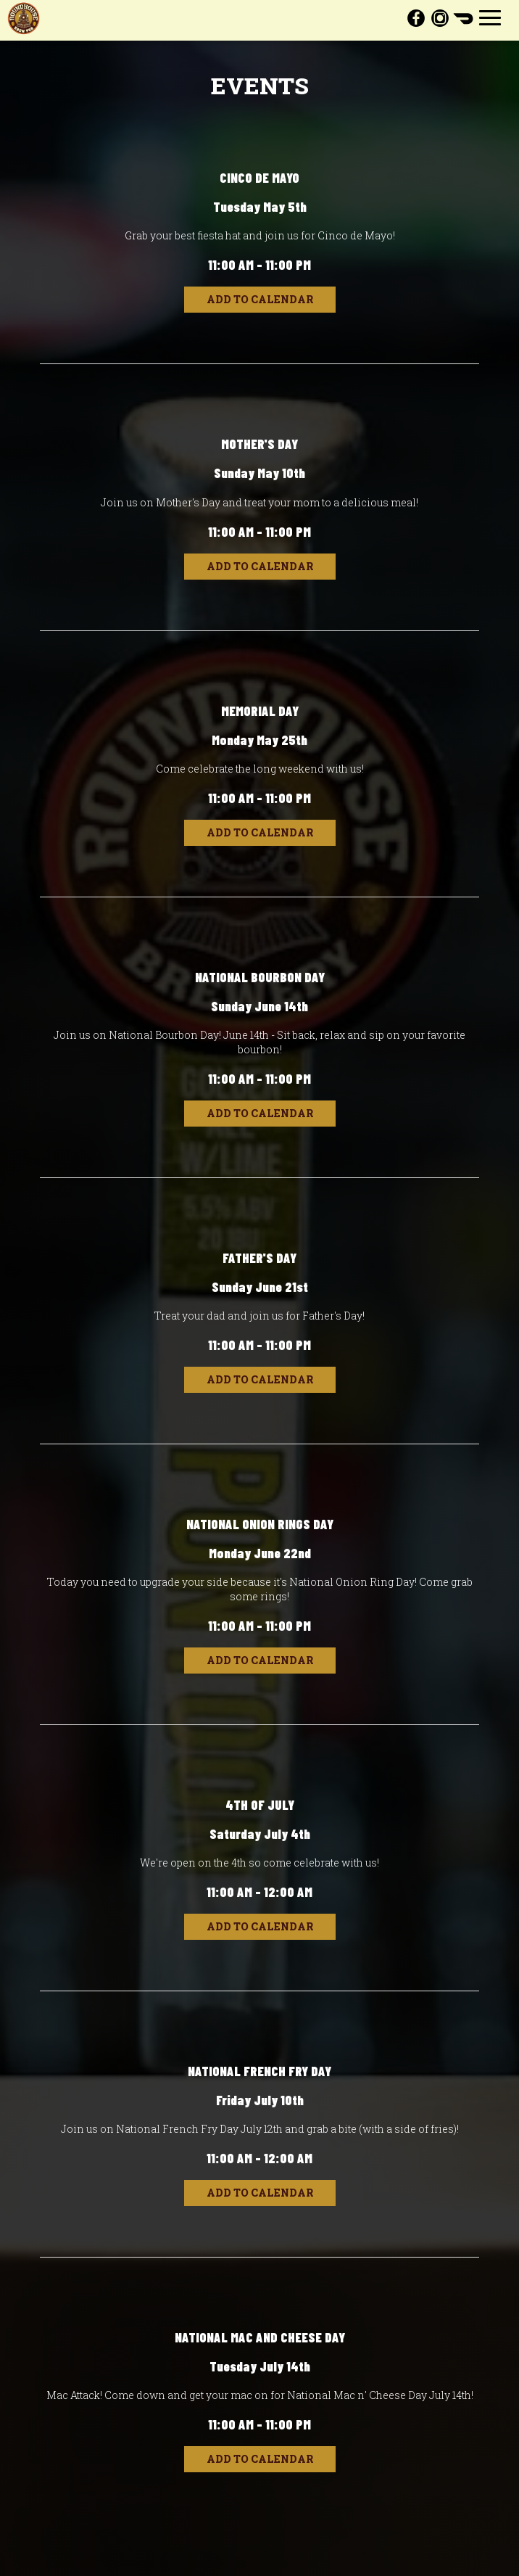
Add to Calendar (260, 299)
